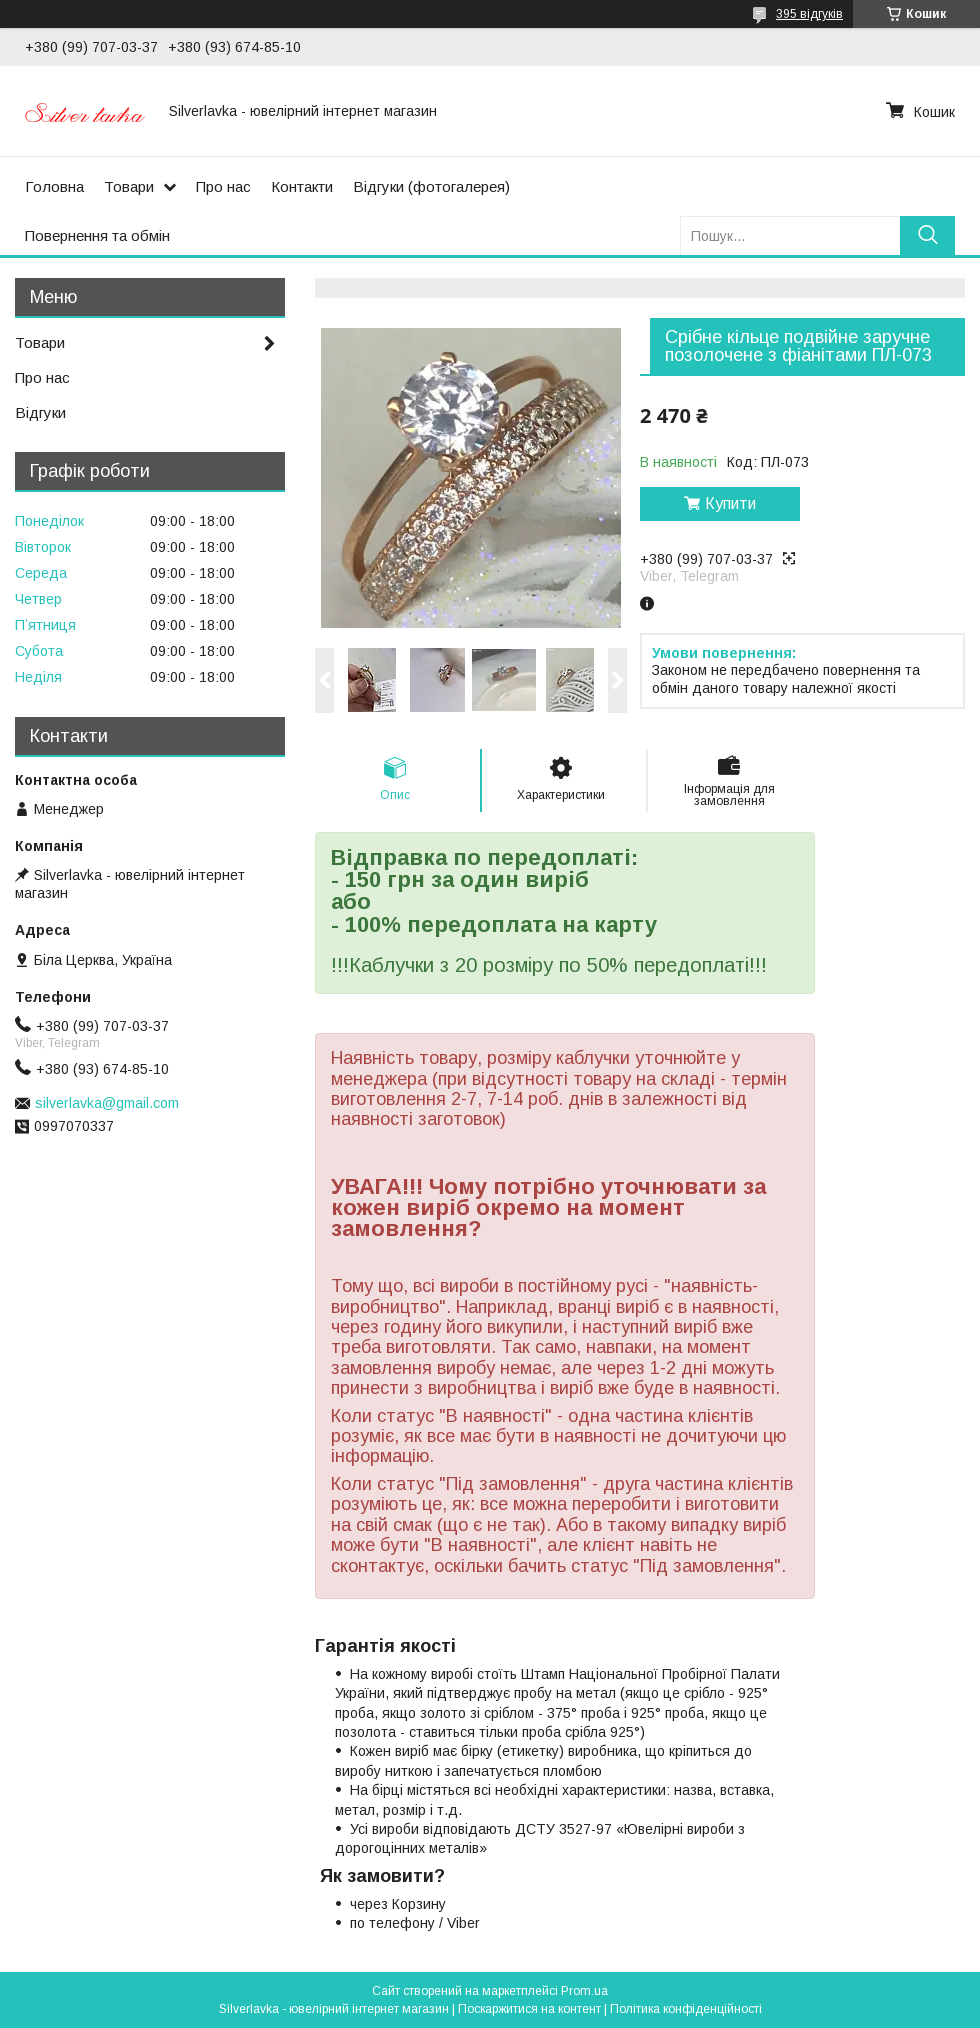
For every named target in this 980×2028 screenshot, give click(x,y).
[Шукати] (927, 235)
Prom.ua (584, 1991)
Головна (54, 186)
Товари (129, 186)
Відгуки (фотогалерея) (431, 186)
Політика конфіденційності (686, 2009)
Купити (730, 503)
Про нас (223, 186)
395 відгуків (809, 14)
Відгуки (40, 412)
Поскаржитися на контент (529, 2009)
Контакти (302, 186)
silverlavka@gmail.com (107, 1103)
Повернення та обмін (97, 235)
